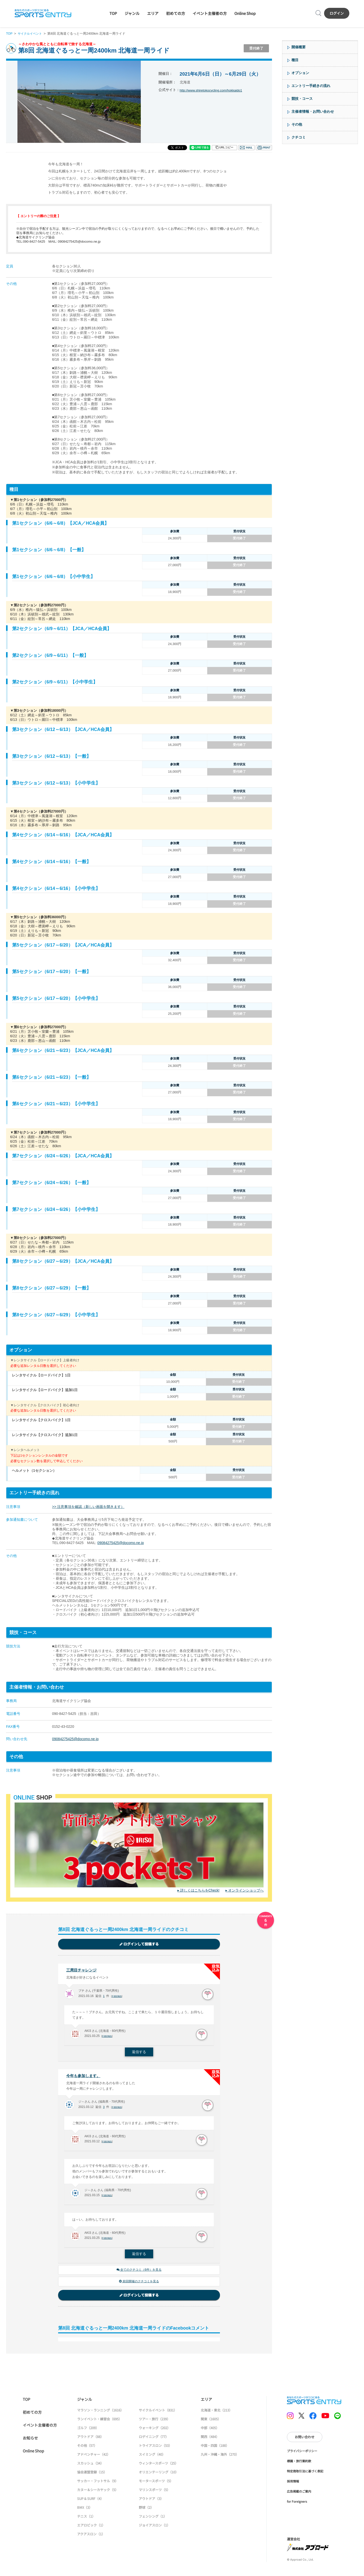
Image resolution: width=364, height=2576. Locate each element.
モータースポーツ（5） (156, 2482)
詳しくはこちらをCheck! (200, 1890)
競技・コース (302, 99)
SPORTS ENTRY (43, 13)
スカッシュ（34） (90, 2465)
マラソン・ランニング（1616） (100, 2412)
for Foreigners (297, 2503)
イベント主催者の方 (210, 13)
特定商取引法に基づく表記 (305, 2473)
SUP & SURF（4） (90, 2500)
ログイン (337, 13)
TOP (113, 13)
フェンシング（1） (153, 2518)
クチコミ (298, 137)
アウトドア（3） (151, 2500)
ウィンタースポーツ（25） (158, 2465)
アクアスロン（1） (91, 2536)
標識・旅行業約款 (299, 2463)
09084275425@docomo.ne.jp (120, 1543)
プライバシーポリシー (302, 2453)
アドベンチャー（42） (93, 2456)
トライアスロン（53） (155, 2447)
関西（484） (210, 2438)
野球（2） (146, 2509)
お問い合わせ (304, 2438)
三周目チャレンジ (82, 1970)
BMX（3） (84, 2509)
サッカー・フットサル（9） (97, 2482)
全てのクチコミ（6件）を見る (139, 2271)
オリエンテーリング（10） (158, 2474)
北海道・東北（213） (216, 2412)
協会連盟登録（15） (92, 2474)
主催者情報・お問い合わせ (312, 111)
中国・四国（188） (215, 2447)
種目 (295, 60)
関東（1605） (211, 2421)
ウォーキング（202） (154, 2429)
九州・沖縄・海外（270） (220, 2456)
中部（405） (210, 2429)
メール (246, 147)
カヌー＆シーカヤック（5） (97, 2491)
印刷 (264, 147)
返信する (139, 2053)
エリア (152, 13)
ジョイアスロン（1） (154, 2527)
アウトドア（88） (90, 2438)
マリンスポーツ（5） (154, 2491)
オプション (300, 73)
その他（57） (87, 2447)
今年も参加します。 (84, 2076)
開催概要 (298, 47)
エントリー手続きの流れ (310, 86)
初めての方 (175, 13)
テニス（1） (86, 2518)
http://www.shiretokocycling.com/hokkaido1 (213, 90)
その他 (296, 124)
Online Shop (245, 13)
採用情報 (293, 2483)
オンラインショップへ (246, 1890)
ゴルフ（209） (88, 2429)
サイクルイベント (31, 33)
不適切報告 (117, 1997)
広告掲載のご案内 (299, 2493)
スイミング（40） (152, 2456)
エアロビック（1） (91, 2527)
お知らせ (30, 2440)
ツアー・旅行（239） (154, 2421)
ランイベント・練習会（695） (99, 2421)
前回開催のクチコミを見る (139, 2283)
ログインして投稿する (139, 1944)
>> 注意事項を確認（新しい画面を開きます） (88, 1507)
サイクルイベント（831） (158, 2412)
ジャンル (132, 13)
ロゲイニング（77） (154, 2438)
